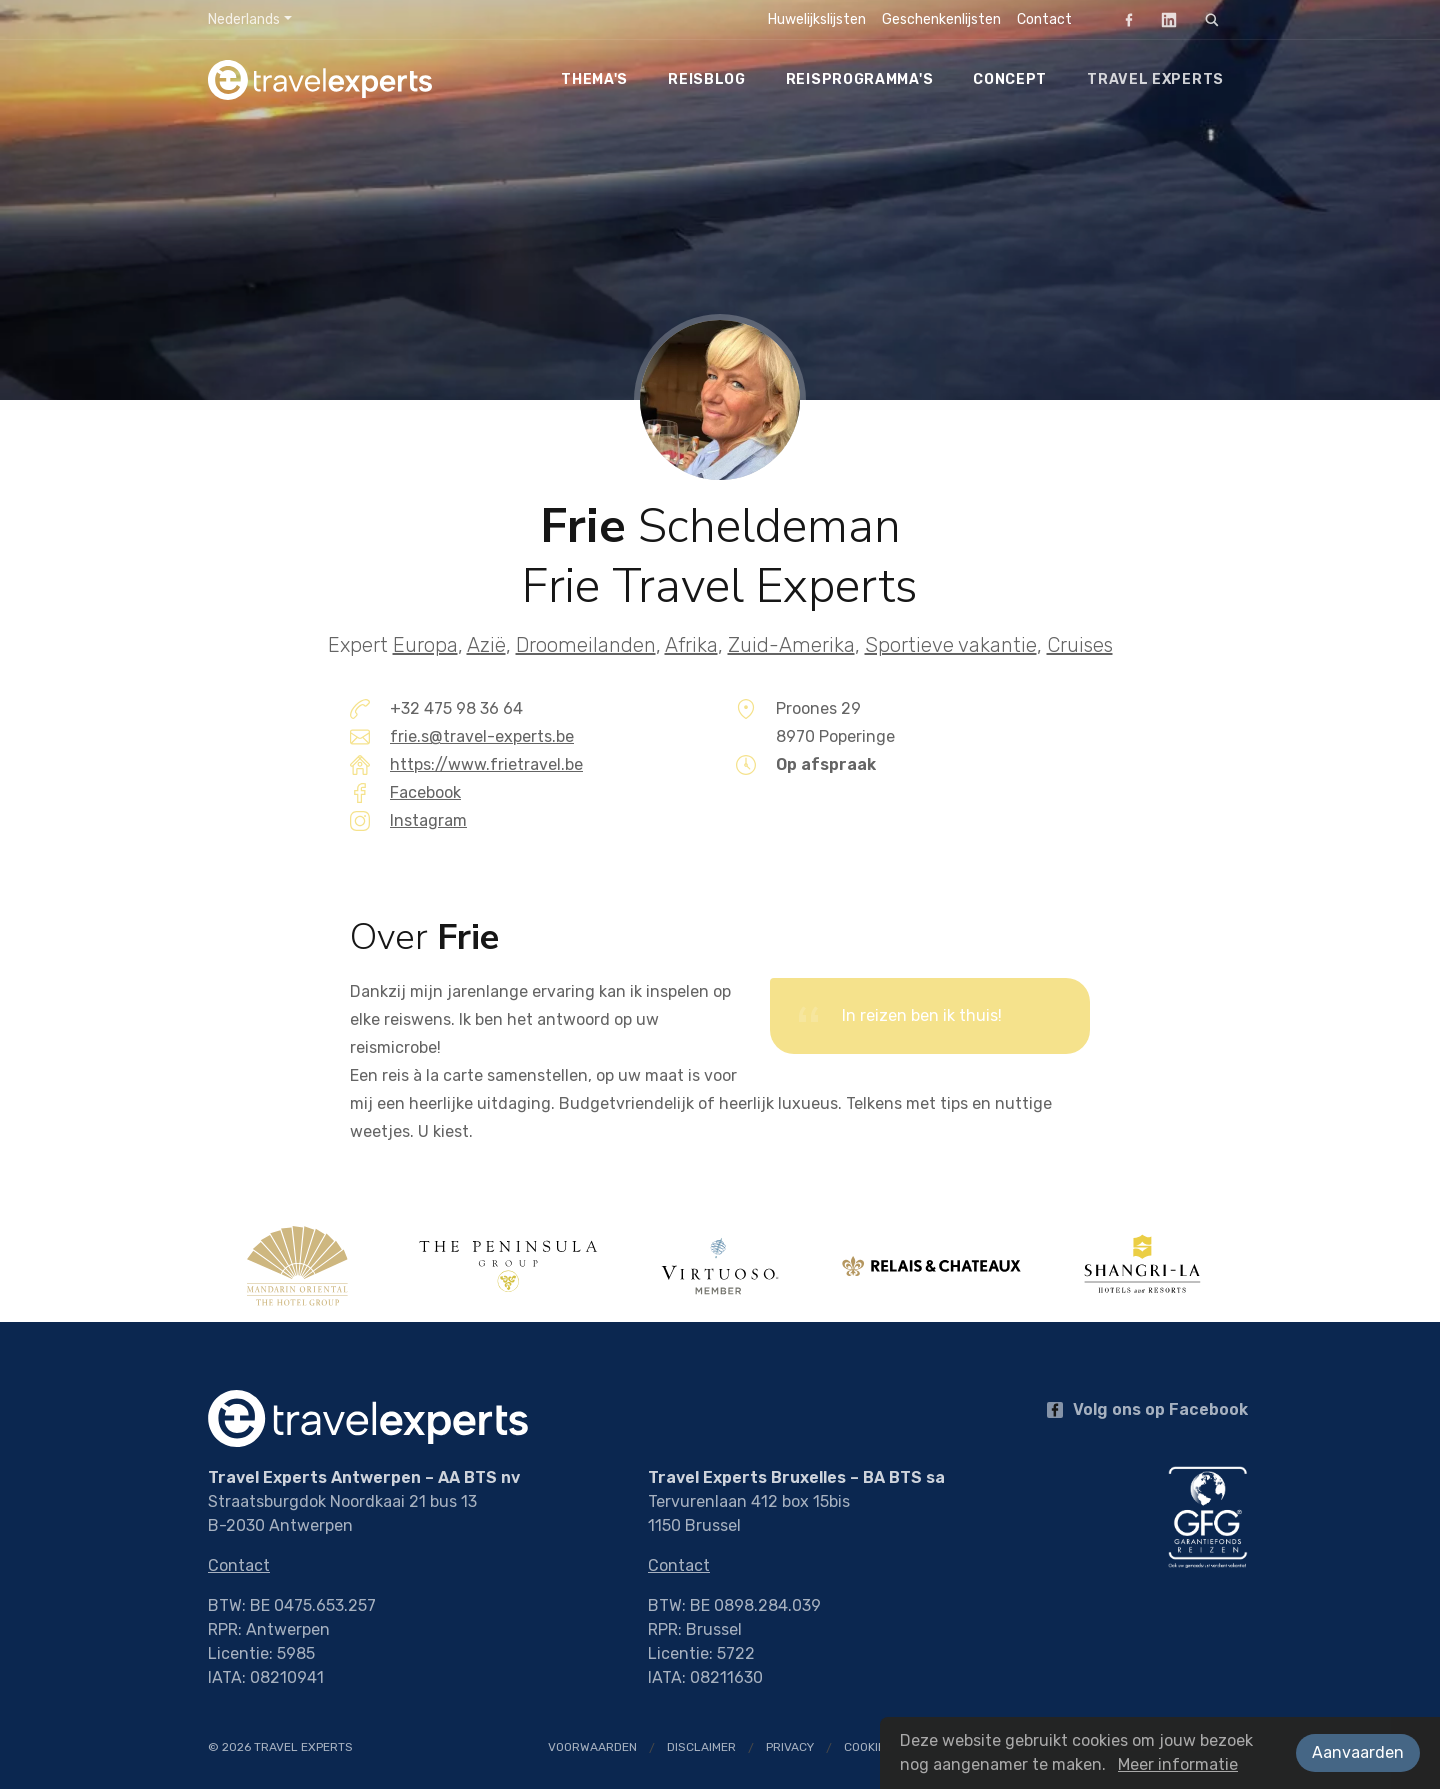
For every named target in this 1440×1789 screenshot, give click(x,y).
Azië (486, 645)
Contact (1044, 19)
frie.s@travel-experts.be (482, 736)
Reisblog (707, 79)
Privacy (790, 1747)
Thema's (594, 79)
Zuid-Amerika (791, 645)
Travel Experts (1155, 79)
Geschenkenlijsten (941, 19)
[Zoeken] (1212, 20)
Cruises (1080, 645)
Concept (1010, 79)
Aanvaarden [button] (1358, 1752)
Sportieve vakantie (951, 645)
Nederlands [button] (244, 19)
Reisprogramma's (860, 79)
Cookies (868, 1747)
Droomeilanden (586, 645)
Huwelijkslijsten (817, 19)
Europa (425, 645)
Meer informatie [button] (1178, 1764)
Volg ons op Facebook (1147, 1409)
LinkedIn (1163, 19)
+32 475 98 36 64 (456, 708)
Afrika (691, 645)
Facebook (1123, 19)
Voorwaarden (592, 1747)
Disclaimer (701, 1747)
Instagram (428, 820)
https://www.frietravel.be (486, 764)
